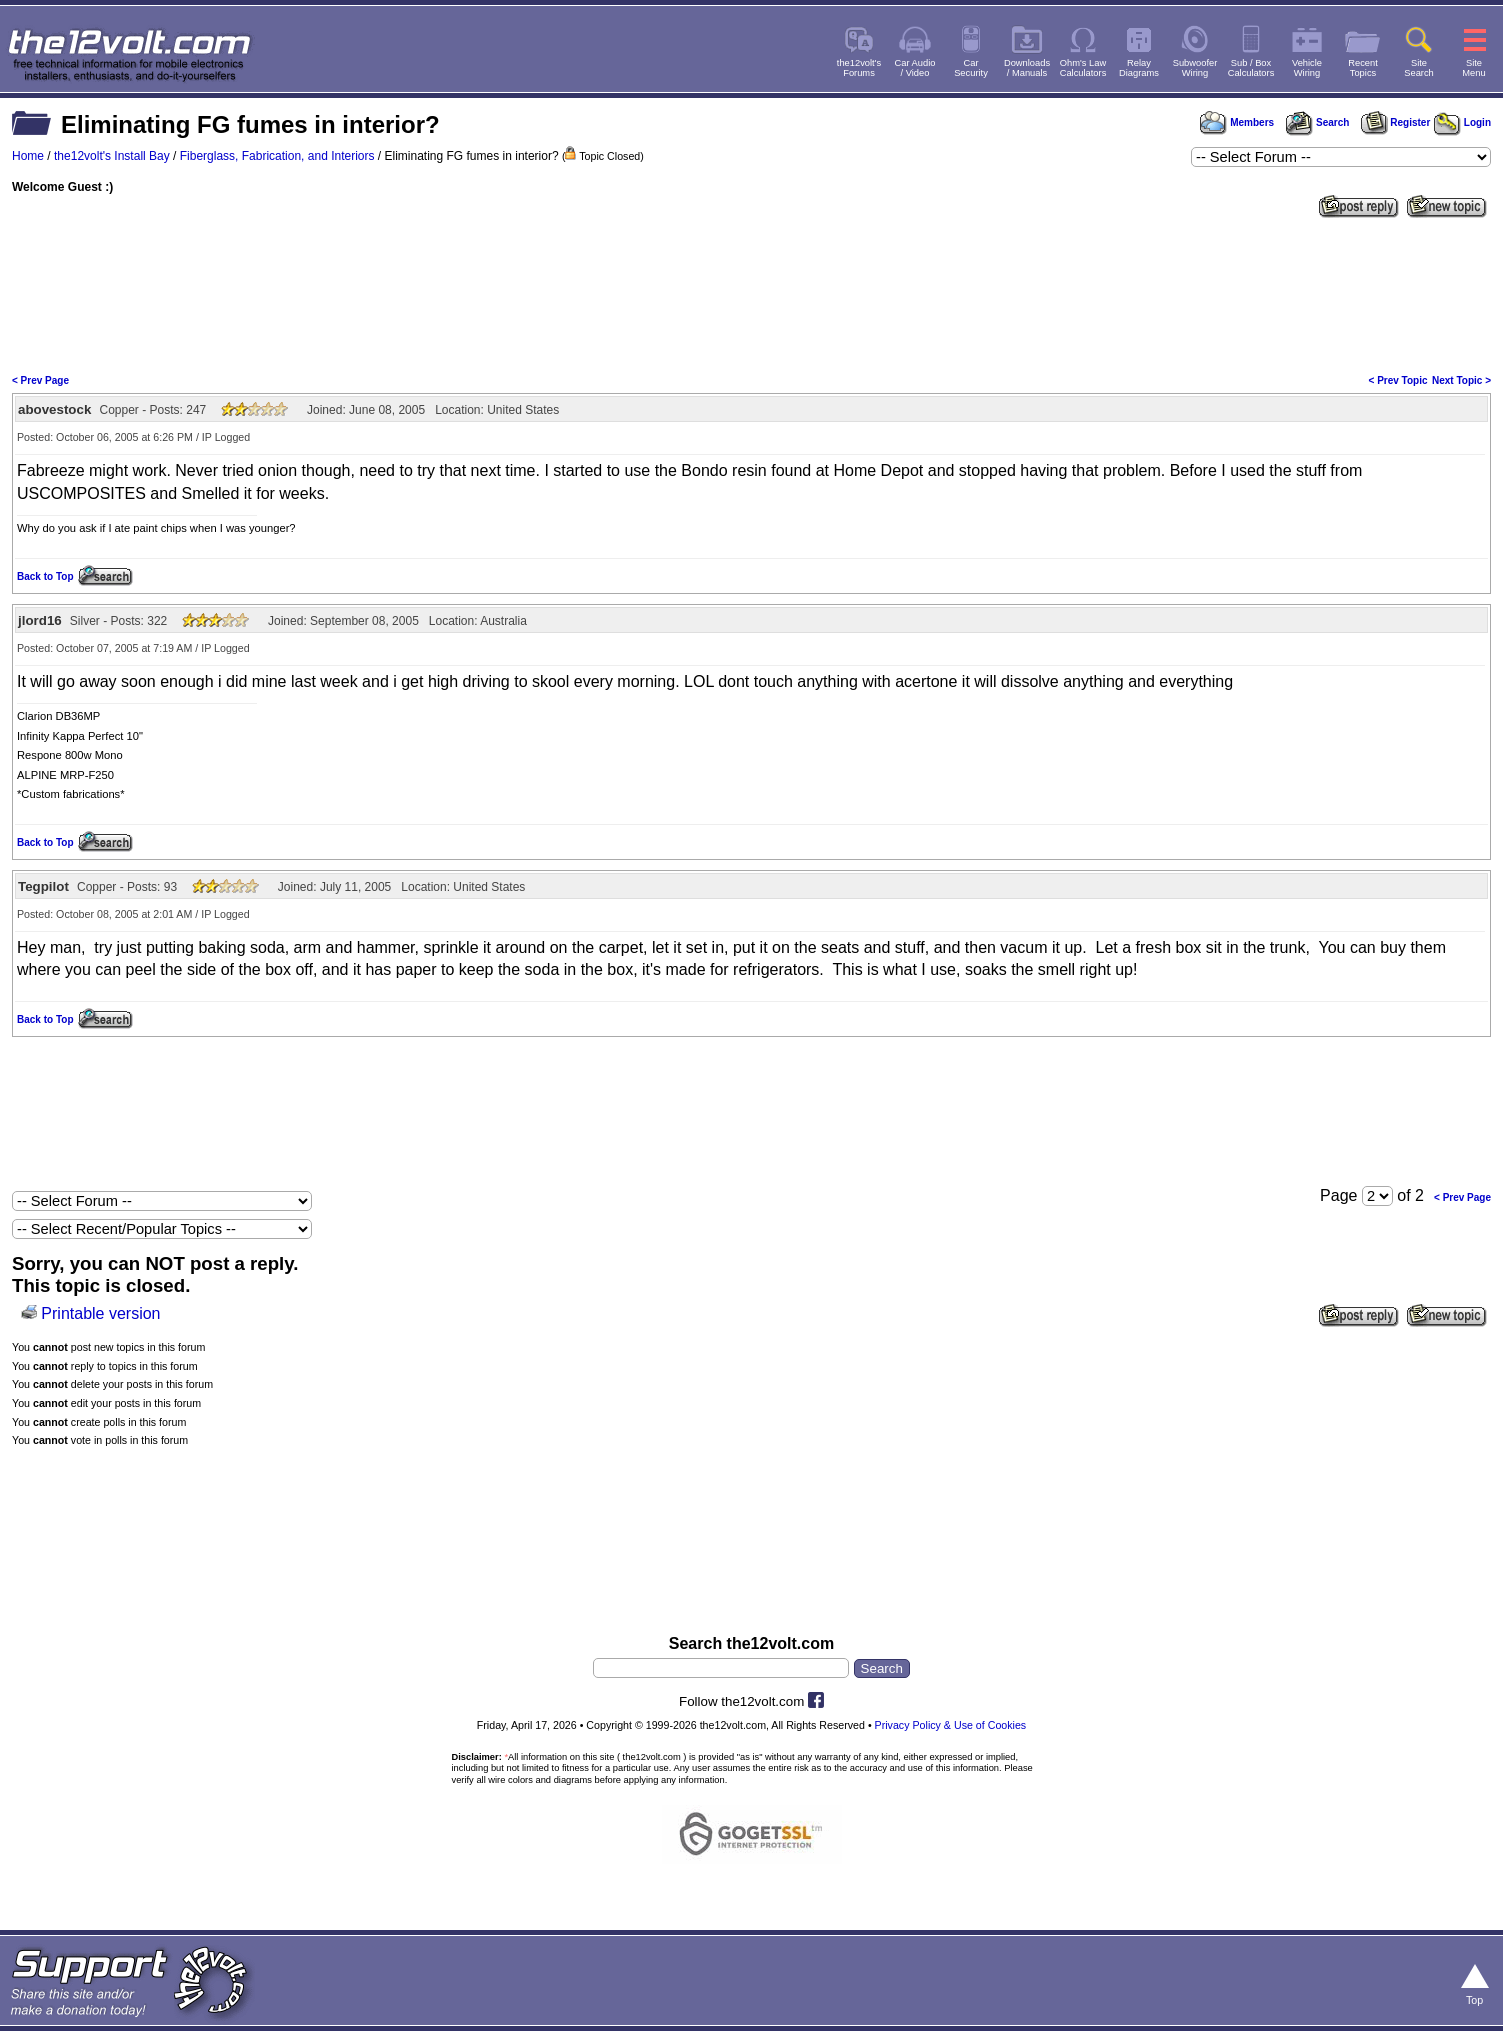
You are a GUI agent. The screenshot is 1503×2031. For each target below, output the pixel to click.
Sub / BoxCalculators (1251, 68)
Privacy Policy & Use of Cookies (951, 1725)
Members (1237, 122)
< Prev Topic (1398, 380)
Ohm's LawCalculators (1083, 68)
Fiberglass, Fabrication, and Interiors (277, 156)
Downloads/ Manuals (1027, 68)
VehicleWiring (1307, 68)
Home (28, 156)
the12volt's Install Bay (112, 156)
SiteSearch (1419, 68)
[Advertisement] (752, 294)
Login (1462, 122)
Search (1317, 122)
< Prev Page (40, 380)
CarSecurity (971, 68)
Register (1396, 122)
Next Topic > (1461, 380)
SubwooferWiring (1195, 68)
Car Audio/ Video (915, 68)
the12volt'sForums (859, 68)
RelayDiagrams (1139, 68)
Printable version (100, 1313)
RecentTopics (1363, 68)
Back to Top (45, 576)
